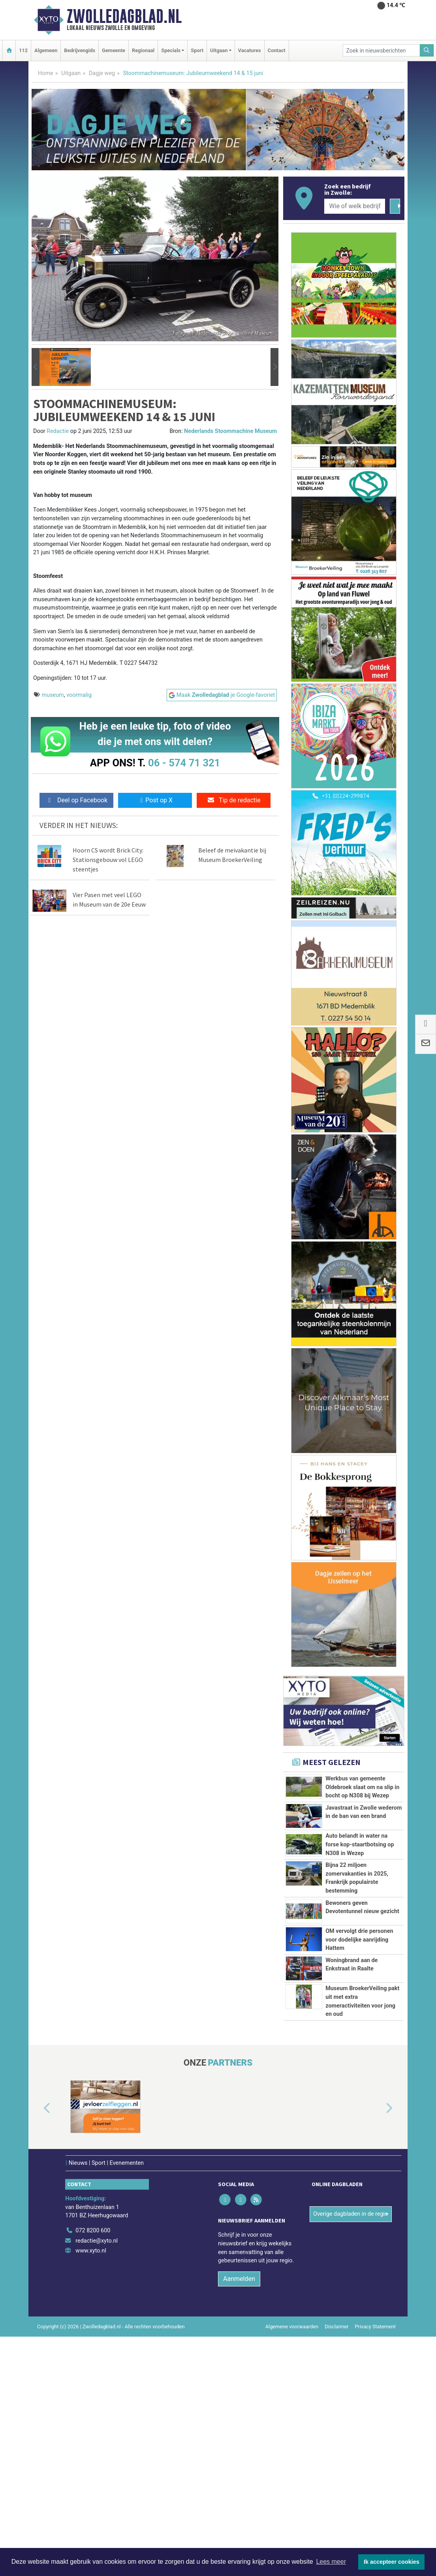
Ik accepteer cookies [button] (391, 2562)
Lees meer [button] (331, 2561)
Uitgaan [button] (218, 50)
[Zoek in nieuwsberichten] (381, 50)
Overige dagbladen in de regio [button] (350, 2453)
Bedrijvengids (79, 50)
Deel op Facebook (76, 800)
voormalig (79, 695)
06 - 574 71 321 (184, 763)
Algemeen (45, 50)
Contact (277, 50)
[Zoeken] (427, 50)
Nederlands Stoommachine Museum (230, 431)
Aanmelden (239, 2518)
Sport (197, 50)
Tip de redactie (233, 800)
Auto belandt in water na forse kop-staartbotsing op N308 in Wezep (359, 1924)
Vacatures (249, 50)
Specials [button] (170, 50)
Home (45, 73)
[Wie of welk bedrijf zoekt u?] (354, 206)
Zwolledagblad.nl (124, 16)
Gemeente (113, 50)
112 (23, 50)
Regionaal (143, 50)
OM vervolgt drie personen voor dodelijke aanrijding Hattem (359, 2099)
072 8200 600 (92, 2470)
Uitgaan (71, 73)
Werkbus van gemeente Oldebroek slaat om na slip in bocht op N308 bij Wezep (362, 1787)
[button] (35, 367)
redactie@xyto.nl (96, 2480)
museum (53, 695)
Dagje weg (102, 73)
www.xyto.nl (90, 2490)
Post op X (155, 800)
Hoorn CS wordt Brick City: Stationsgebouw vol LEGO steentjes (108, 859)
